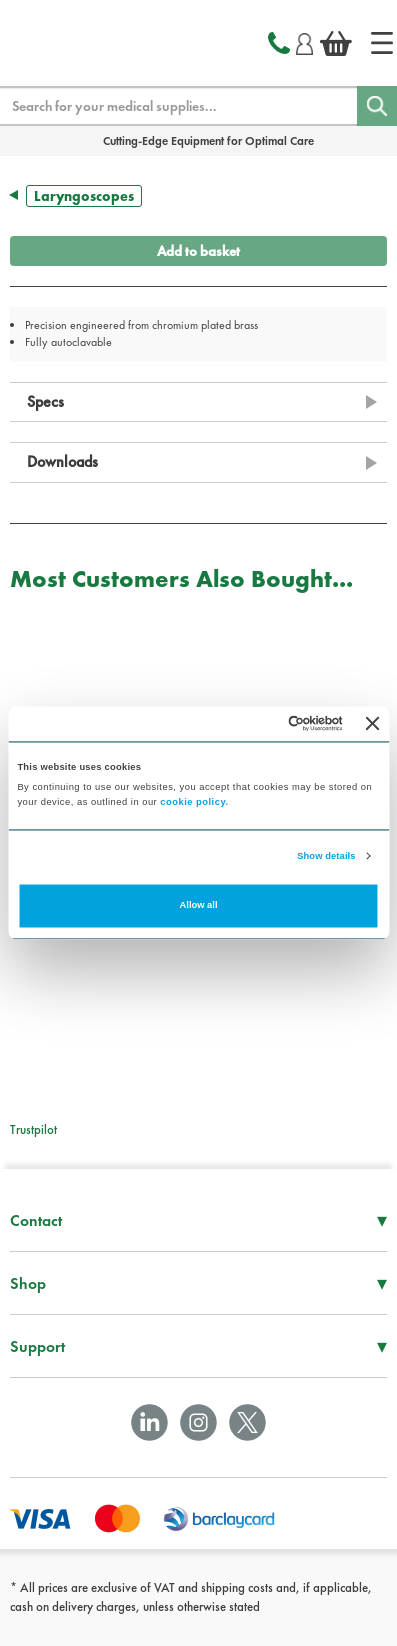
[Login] (304, 41)
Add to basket (198, 251)
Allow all (199, 906)
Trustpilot (33, 1129)
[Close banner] (373, 724)
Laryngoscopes (84, 196)
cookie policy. (194, 803)
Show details (326, 856)
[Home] (382, 43)
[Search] (377, 106)
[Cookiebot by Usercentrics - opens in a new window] (258, 724)
